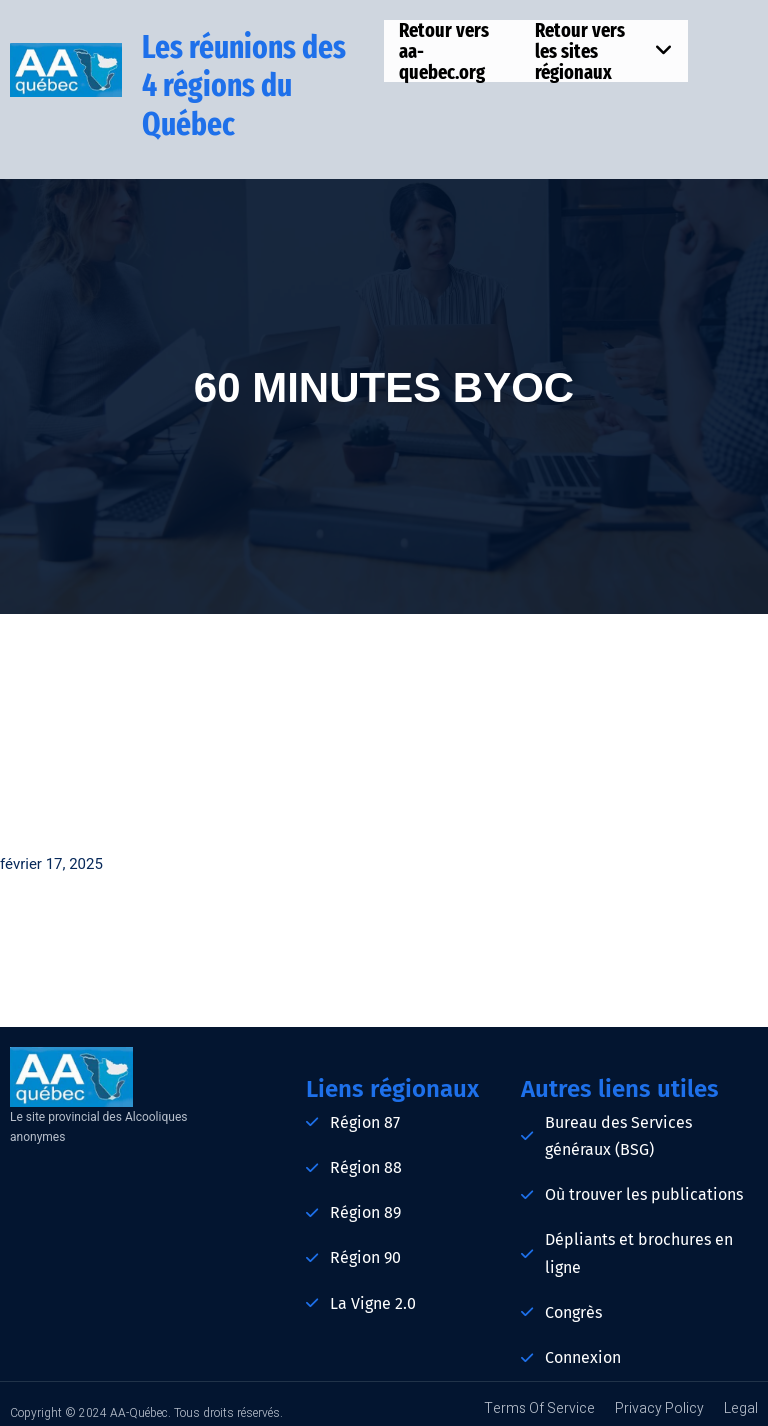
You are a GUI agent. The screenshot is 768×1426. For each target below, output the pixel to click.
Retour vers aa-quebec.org (444, 51)
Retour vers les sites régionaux (604, 51)
